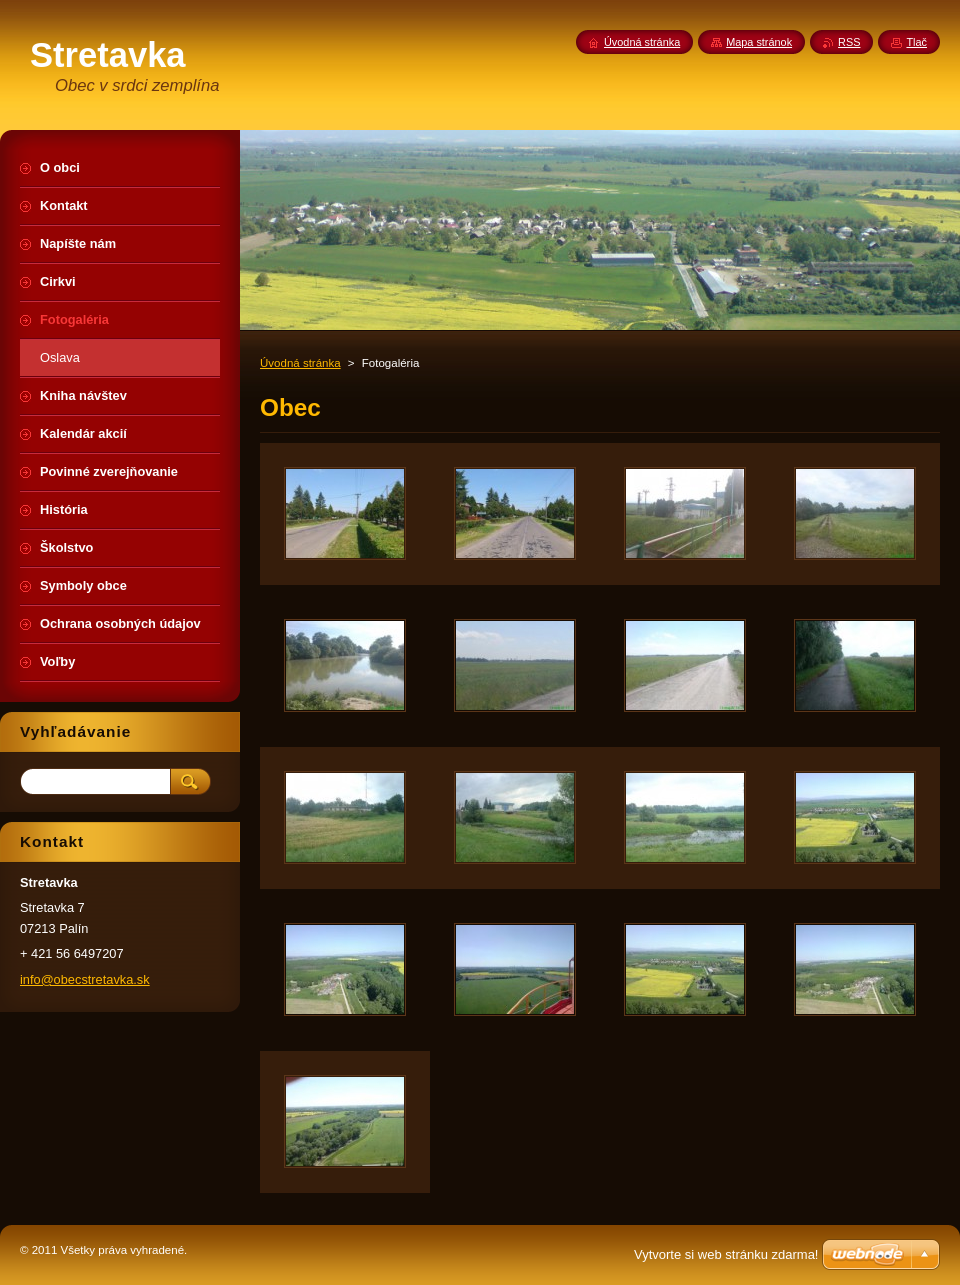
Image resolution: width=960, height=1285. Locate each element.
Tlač (916, 42)
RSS (849, 42)
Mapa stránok (759, 42)
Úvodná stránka (300, 363)
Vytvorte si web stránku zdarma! (726, 1254)
